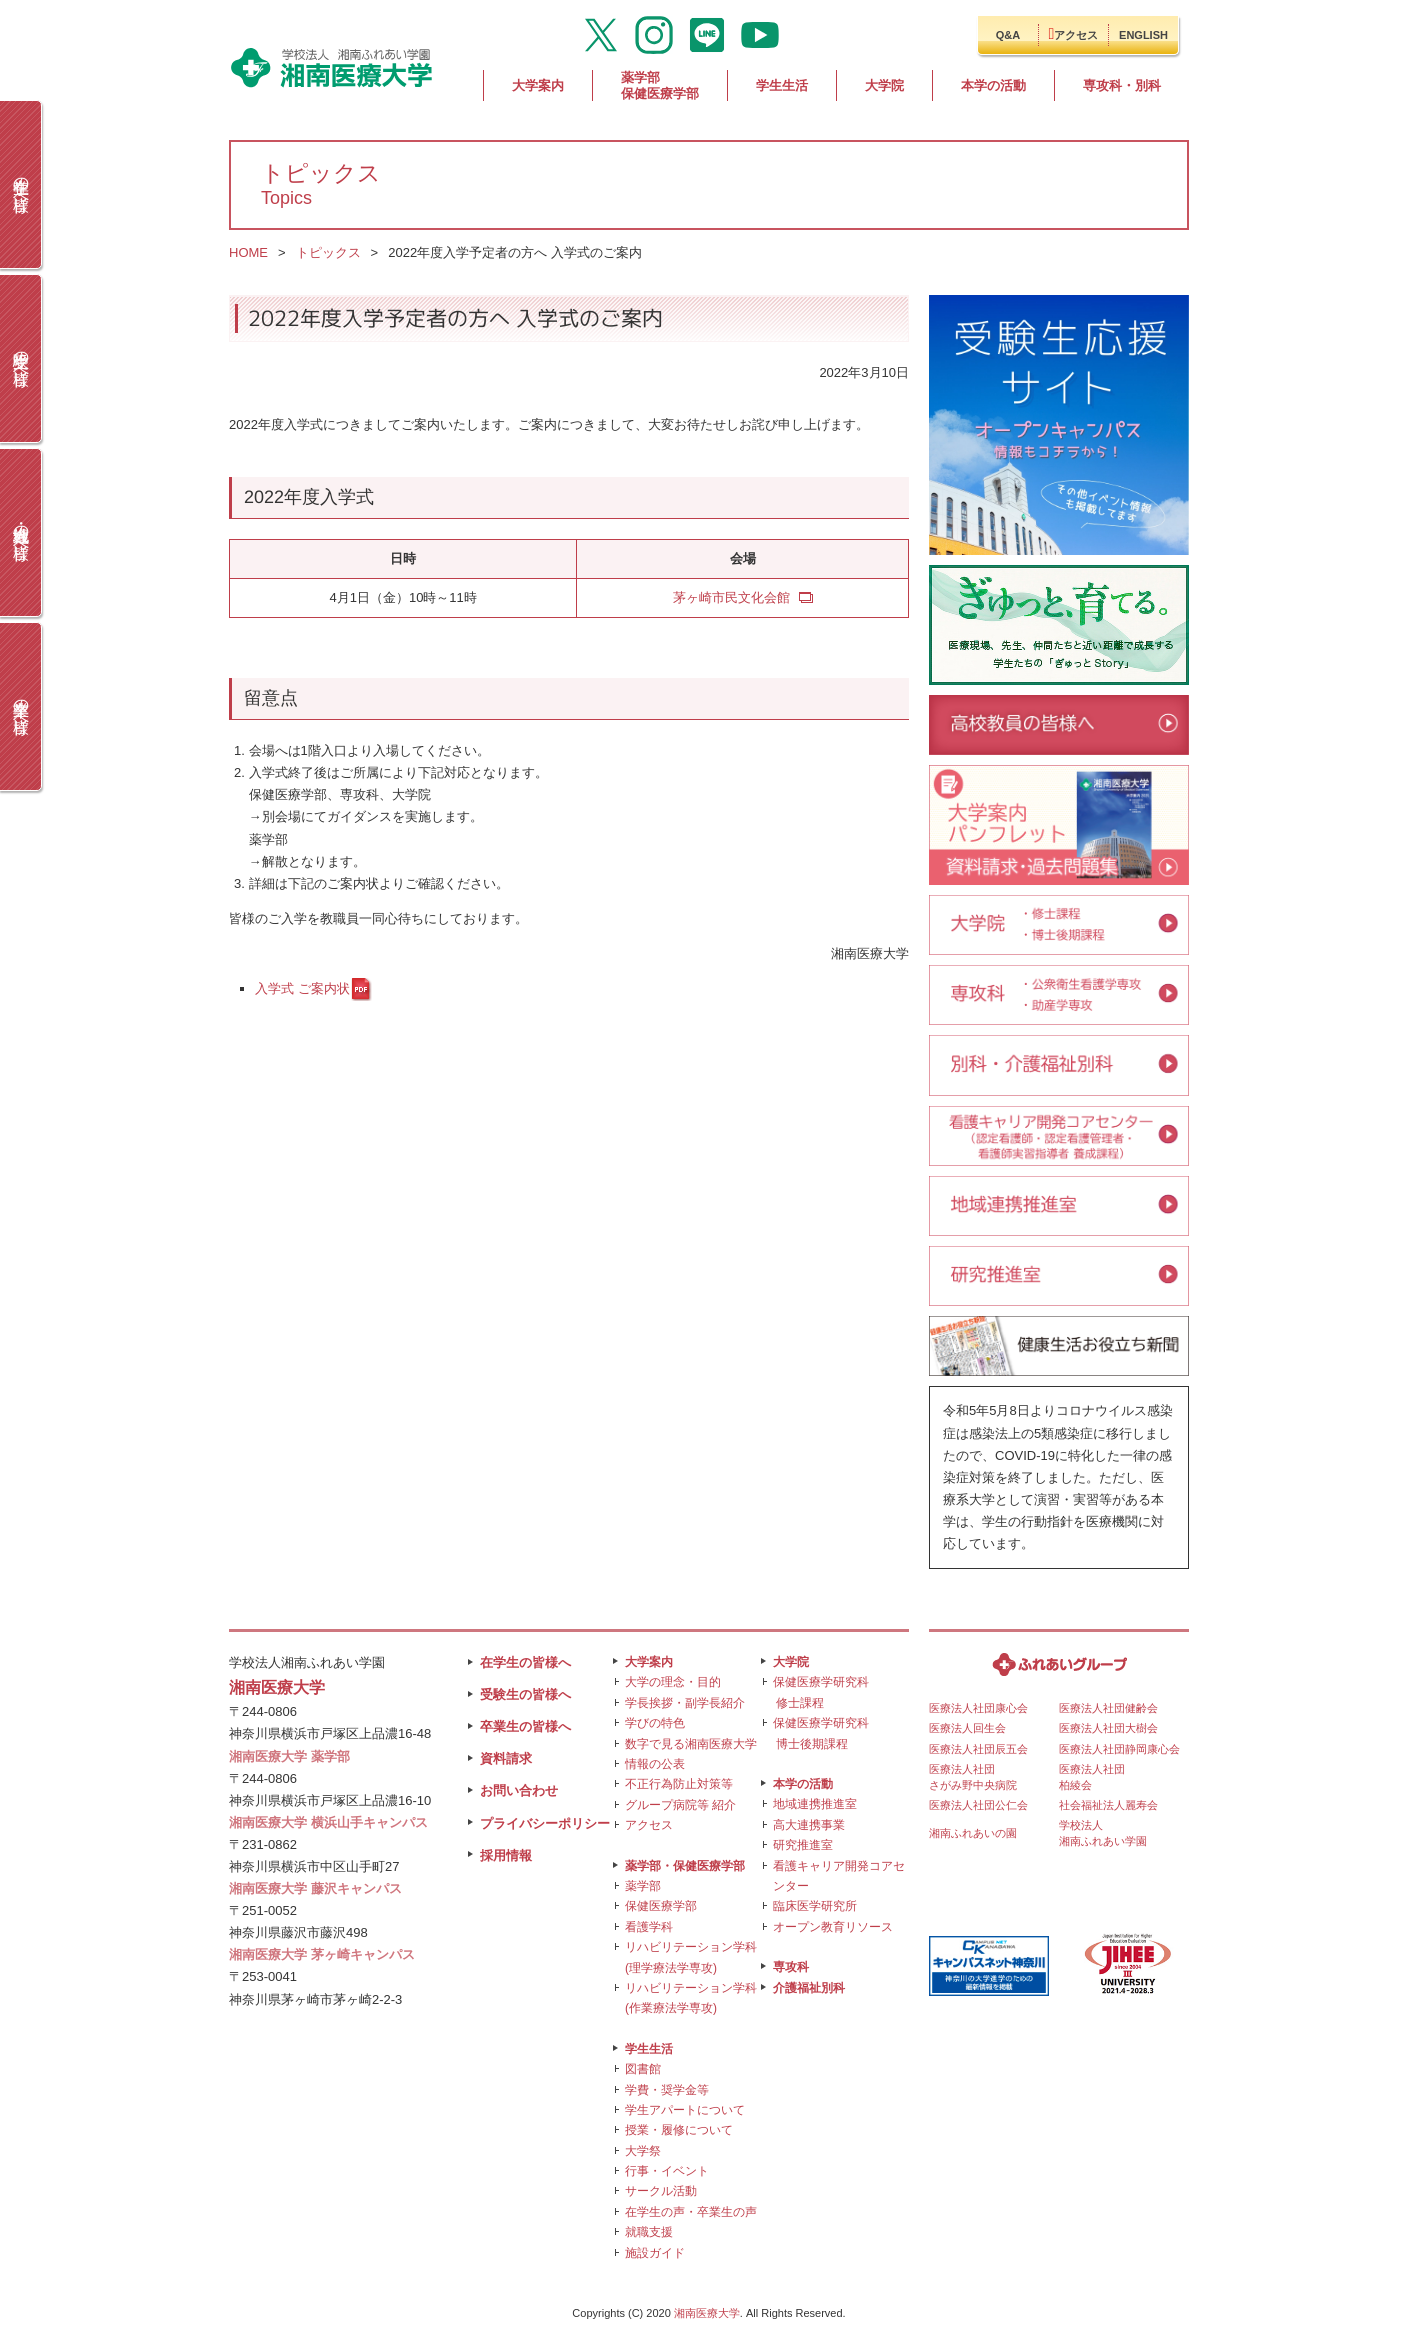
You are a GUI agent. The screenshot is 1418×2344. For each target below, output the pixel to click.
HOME (248, 252)
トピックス (328, 252)
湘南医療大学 (707, 2313)
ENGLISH (1143, 35)
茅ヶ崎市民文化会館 (731, 597)
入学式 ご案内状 (302, 988)
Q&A (1008, 35)
